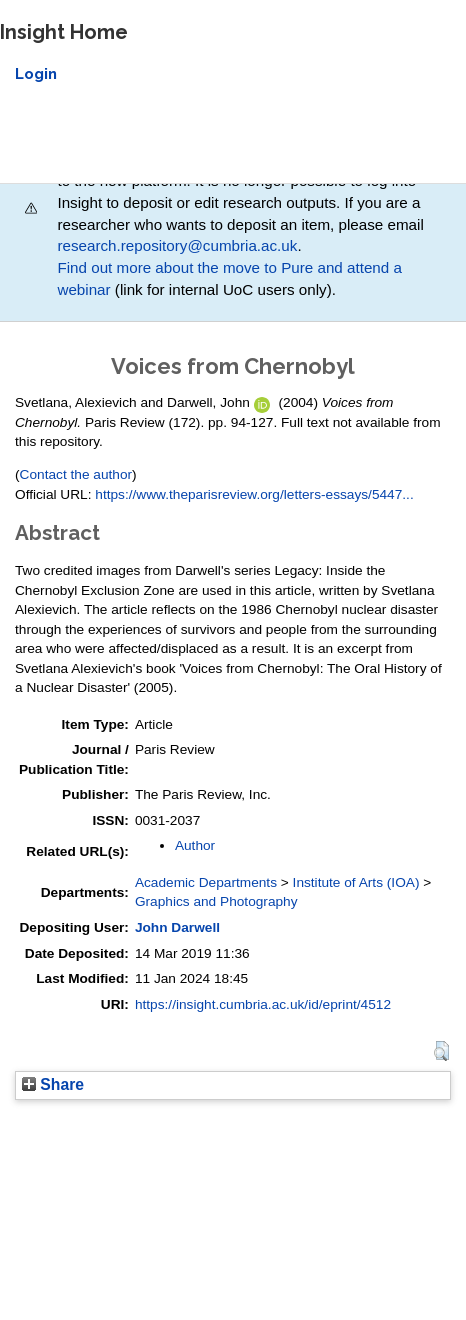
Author (195, 845)
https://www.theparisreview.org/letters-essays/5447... (254, 494)
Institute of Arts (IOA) (356, 882)
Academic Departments (206, 882)
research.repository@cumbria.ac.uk (177, 245)
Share (53, 1084)
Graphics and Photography (216, 901)
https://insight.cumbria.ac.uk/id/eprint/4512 (263, 1004)
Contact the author (76, 474)
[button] (441, 1051)
